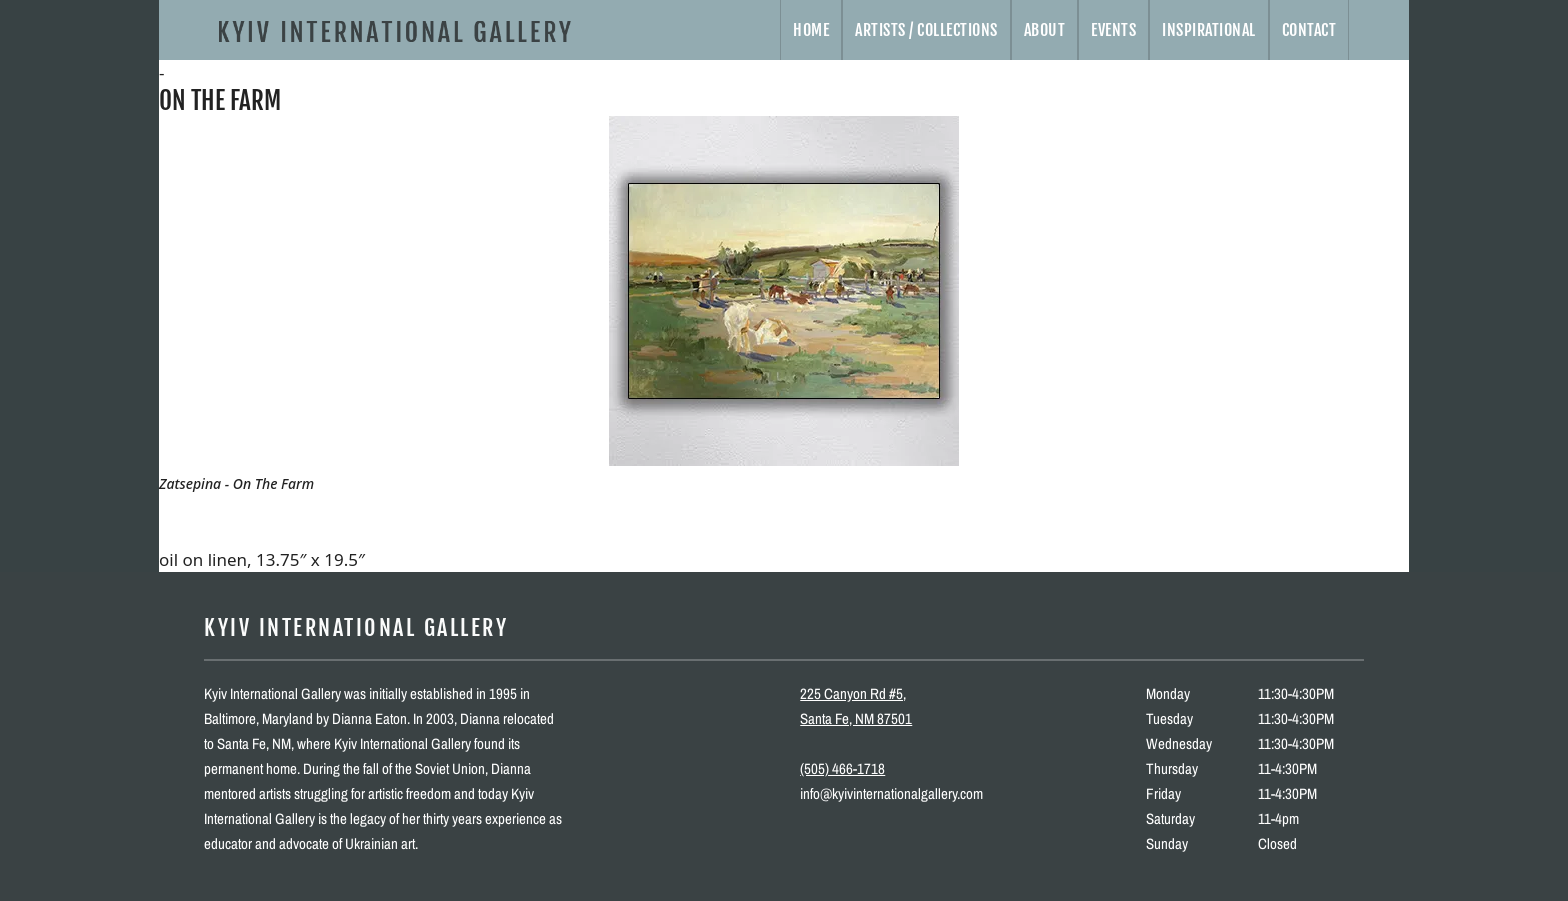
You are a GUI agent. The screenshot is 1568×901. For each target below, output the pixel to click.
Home (811, 30)
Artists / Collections (926, 30)
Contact (1309, 30)
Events (1113, 30)
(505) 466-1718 (842, 768)
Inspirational (1209, 30)
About (1045, 30)
